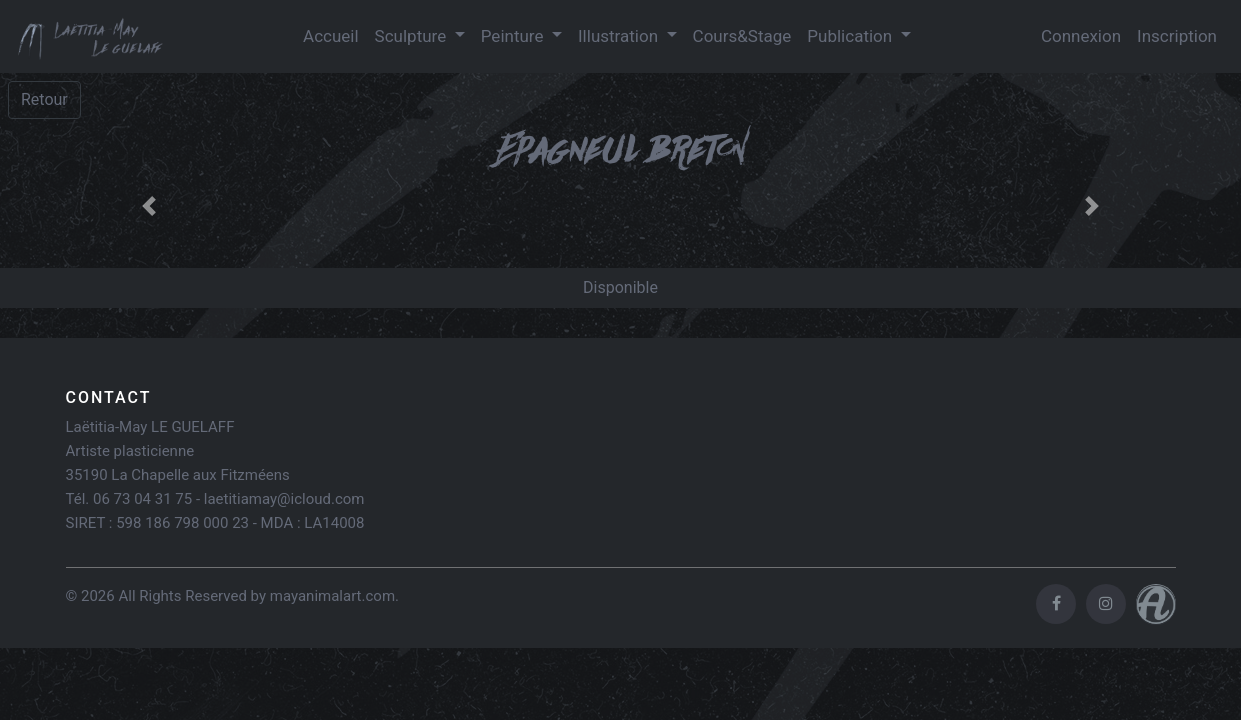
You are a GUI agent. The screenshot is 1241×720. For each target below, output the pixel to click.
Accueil (331, 36)
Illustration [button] (620, 36)
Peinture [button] (514, 36)
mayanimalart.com (332, 596)
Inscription (1177, 36)
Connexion (1081, 36)
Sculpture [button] (413, 36)
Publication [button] (851, 36)
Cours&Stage (742, 36)
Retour (44, 99)
